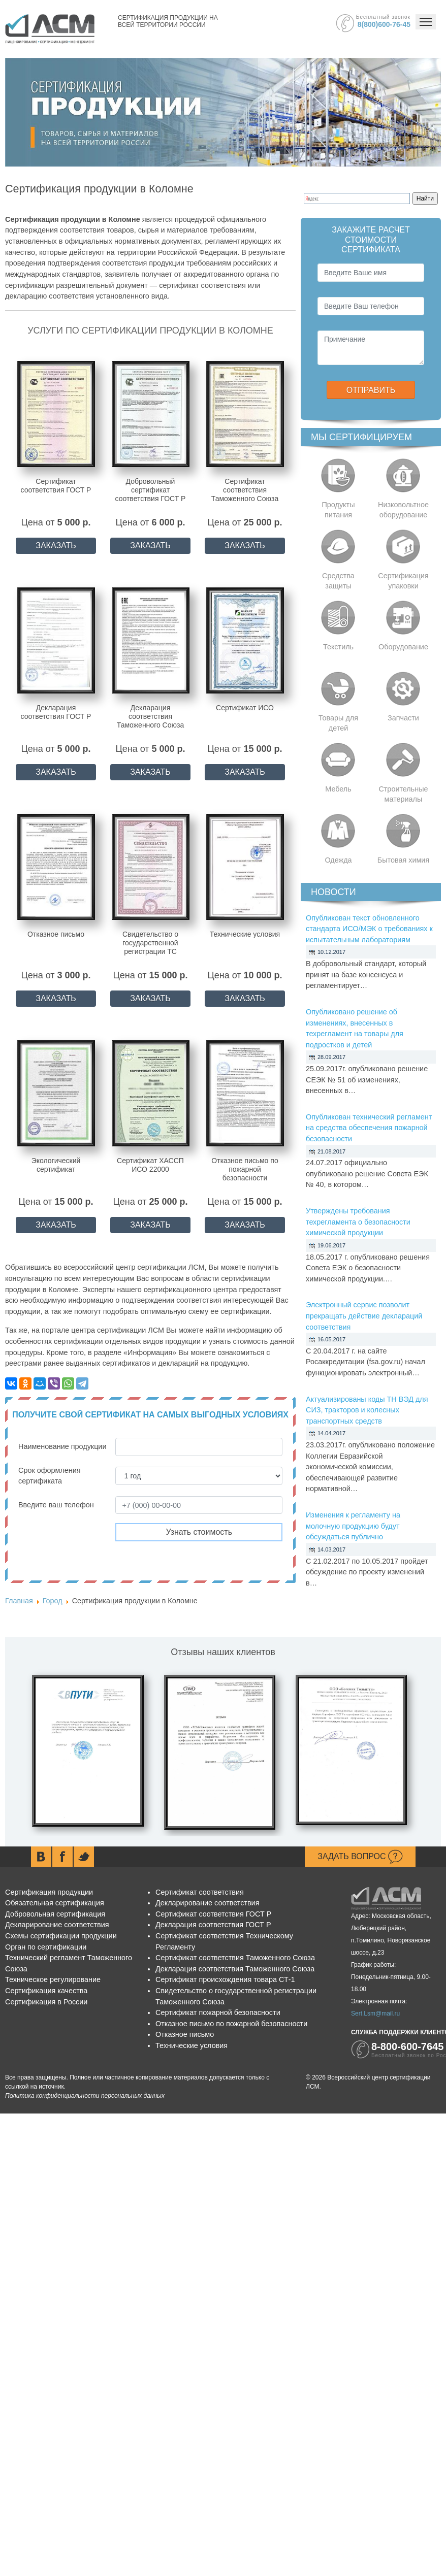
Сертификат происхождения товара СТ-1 (225, 1979)
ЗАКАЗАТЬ (56, 545)
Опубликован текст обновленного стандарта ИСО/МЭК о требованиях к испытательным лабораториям (369, 929)
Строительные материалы (403, 794)
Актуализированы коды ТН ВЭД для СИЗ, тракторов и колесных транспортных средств (367, 1410)
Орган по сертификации (45, 1947)
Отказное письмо (184, 2034)
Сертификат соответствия (199, 1892)
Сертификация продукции (49, 1892)
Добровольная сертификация (55, 1914)
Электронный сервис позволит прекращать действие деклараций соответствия (364, 1316)
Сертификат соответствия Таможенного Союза (235, 1958)
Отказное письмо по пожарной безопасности (231, 2024)
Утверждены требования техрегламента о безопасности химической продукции (358, 1222)
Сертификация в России (46, 2002)
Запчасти (403, 718)
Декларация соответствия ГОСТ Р (213, 1925)
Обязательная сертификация (54, 1903)
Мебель (338, 789)
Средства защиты (338, 581)
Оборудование (403, 647)
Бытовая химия (403, 860)
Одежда (338, 860)
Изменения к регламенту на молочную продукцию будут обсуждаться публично (353, 1526)
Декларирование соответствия (57, 1925)
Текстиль (338, 647)
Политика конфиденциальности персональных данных (85, 2095)
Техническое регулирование (53, 1979)
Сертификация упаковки (403, 581)
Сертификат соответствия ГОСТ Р (213, 1914)
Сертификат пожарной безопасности (217, 2012)
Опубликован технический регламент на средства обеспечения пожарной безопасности (369, 1128)
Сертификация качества (46, 1991)
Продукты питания (338, 510)
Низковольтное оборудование (403, 510)
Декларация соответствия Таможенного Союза (234, 1969)
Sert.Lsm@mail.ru (375, 2013)
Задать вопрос (360, 1857)
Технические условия (191, 2045)
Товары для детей (338, 723)
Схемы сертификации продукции (61, 1936)
